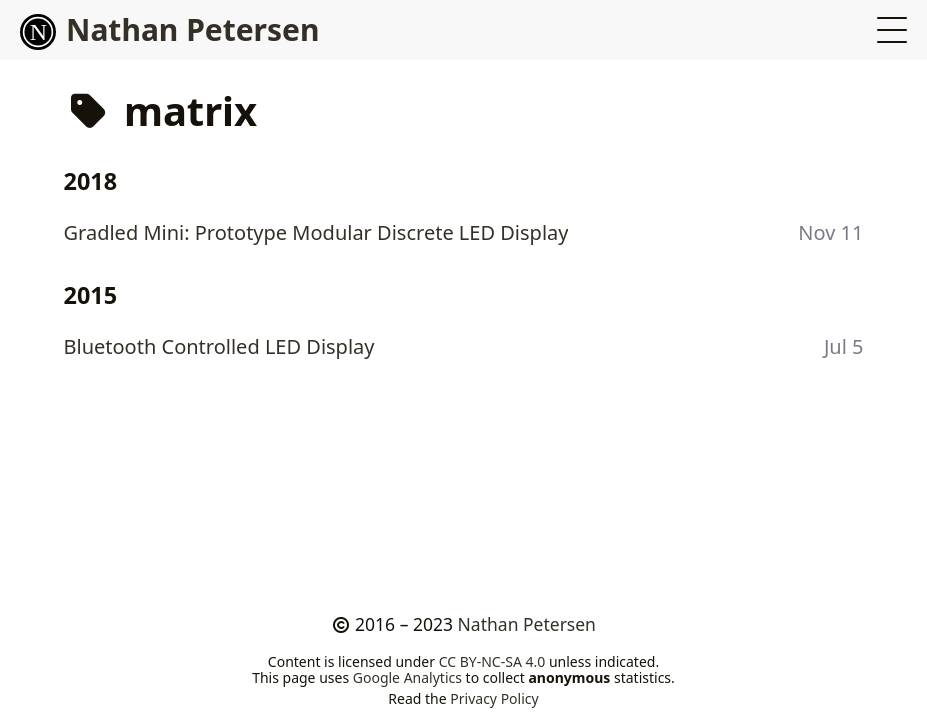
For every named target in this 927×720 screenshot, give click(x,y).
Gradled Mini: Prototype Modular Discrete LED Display (316, 232)
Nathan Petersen (170, 29)
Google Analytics (407, 677)
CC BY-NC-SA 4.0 (492, 661)
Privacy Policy (494, 698)
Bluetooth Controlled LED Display (219, 346)
